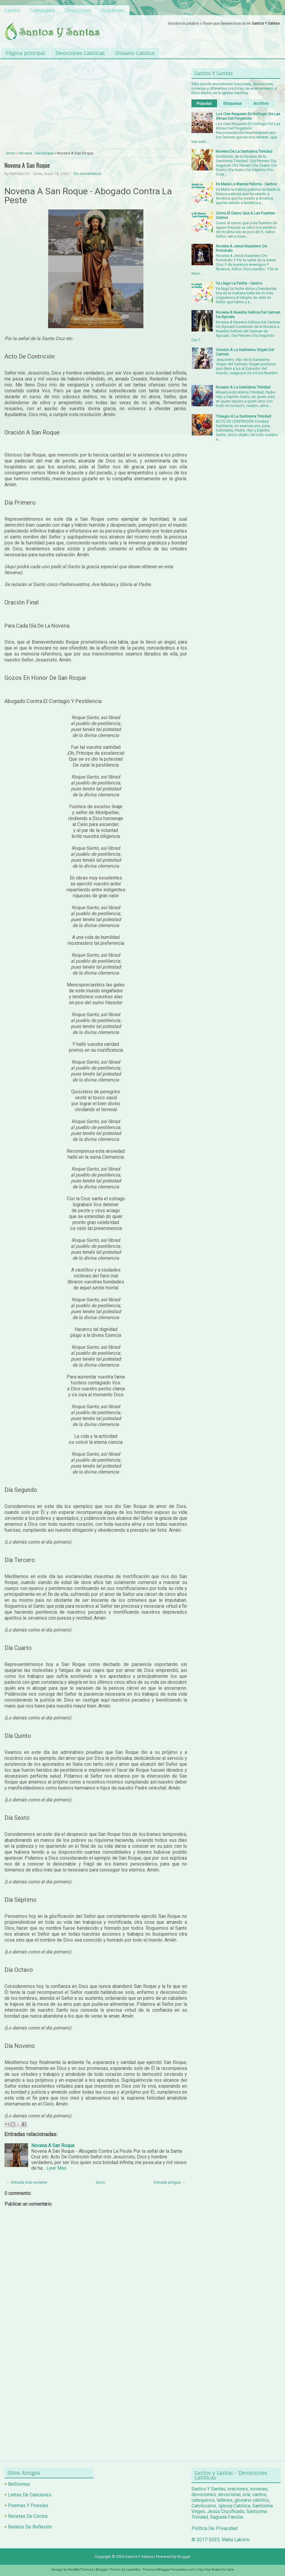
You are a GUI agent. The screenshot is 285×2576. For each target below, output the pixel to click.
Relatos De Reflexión (30, 2527)
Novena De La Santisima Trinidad (244, 151)
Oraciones (112, 10)
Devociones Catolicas (80, 53)
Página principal (25, 53)
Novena (25, 153)
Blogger (184, 2556)
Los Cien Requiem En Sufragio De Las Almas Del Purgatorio (248, 116)
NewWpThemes (80, 2570)
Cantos (12, 10)
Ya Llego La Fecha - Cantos (239, 283)
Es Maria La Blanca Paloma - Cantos (246, 184)
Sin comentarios (87, 173)
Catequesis (42, 10)
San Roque (44, 153)
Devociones (78, 10)
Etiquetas (232, 103)
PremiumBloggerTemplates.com (169, 2570)
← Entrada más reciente (26, 2182)
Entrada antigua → (169, 2182)
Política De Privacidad (214, 2528)
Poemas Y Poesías (28, 2505)
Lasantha (133, 2570)
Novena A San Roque (27, 165)
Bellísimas (19, 2484)
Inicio (10, 153)
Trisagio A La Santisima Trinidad (243, 416)
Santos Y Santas (139, 2556)
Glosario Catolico (135, 53)
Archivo (261, 103)
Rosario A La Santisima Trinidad (243, 387)
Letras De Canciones (29, 2495)
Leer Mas (56, 2168)
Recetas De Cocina (28, 2516)
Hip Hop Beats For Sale (216, 2570)
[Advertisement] (95, 105)
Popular (204, 103)
